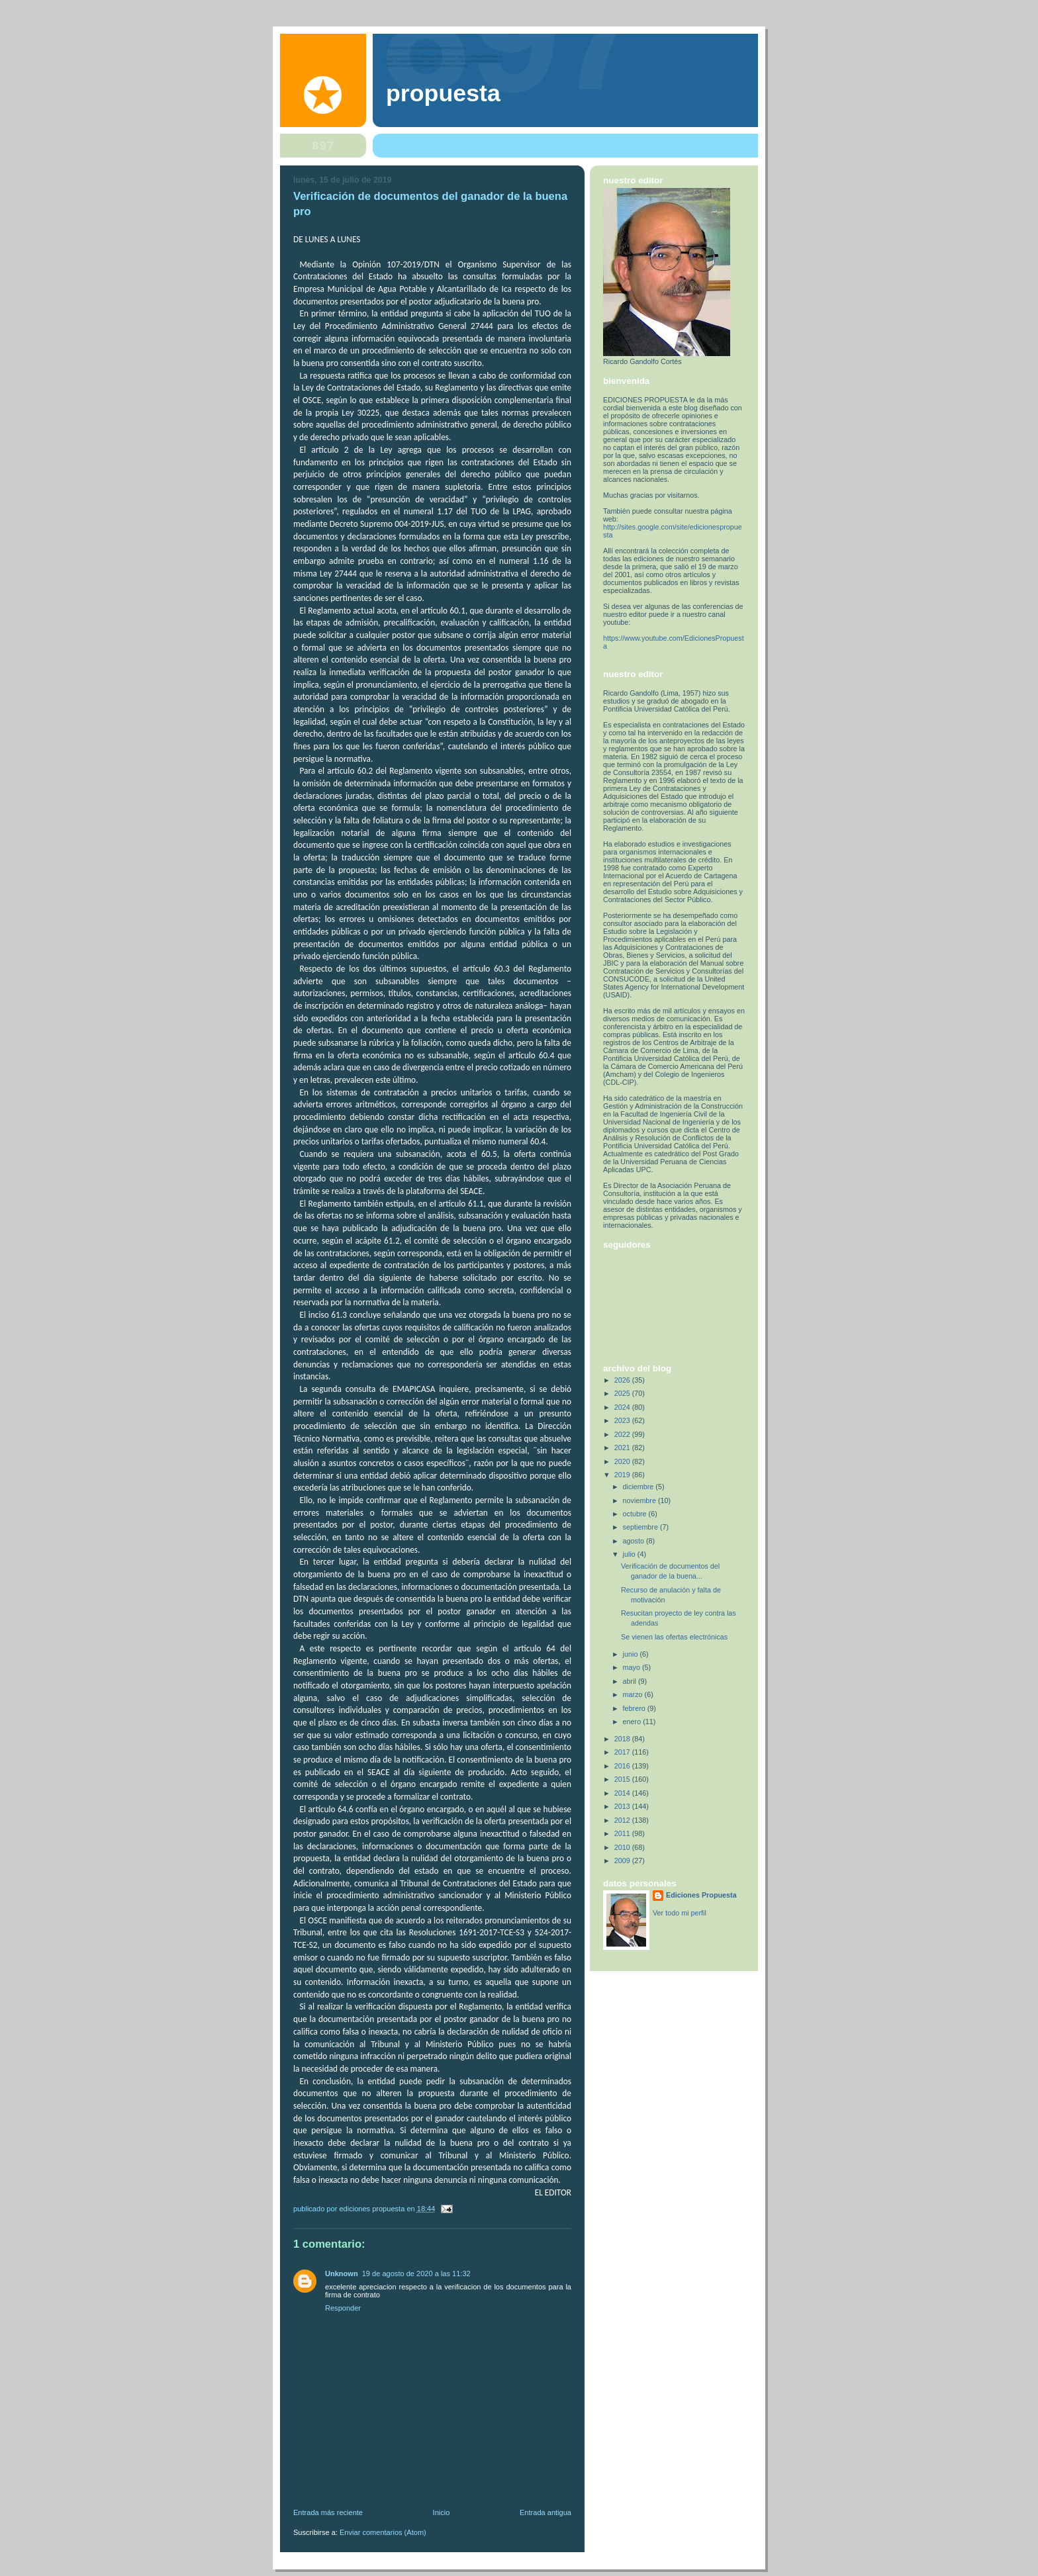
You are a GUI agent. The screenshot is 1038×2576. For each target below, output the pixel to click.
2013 (623, 1806)
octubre (636, 1514)
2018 (623, 1739)
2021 (623, 1447)
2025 (623, 1393)
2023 (623, 1420)
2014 (623, 1793)
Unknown (341, 2273)
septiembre (641, 1527)
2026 (623, 1380)
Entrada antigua (545, 2512)
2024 (623, 1407)
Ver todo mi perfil (679, 1913)
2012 (623, 1820)
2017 (623, 1752)
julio (630, 1554)
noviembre (640, 1500)
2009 (623, 1860)
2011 (623, 1833)
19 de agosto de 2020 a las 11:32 (416, 2273)
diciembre (639, 1487)
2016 (623, 1766)
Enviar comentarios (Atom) (383, 2532)
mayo (632, 1667)
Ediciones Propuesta (701, 1895)
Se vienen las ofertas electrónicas (674, 1637)
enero (633, 1721)
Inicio (441, 2512)
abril (630, 1681)
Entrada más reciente (328, 2512)
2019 (623, 1475)
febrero (635, 1708)
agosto (634, 1541)
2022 (623, 1434)
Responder (343, 2308)
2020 (623, 1461)
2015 (623, 1779)
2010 (623, 1847)
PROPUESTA (443, 93)
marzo (634, 1694)
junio (631, 1654)
